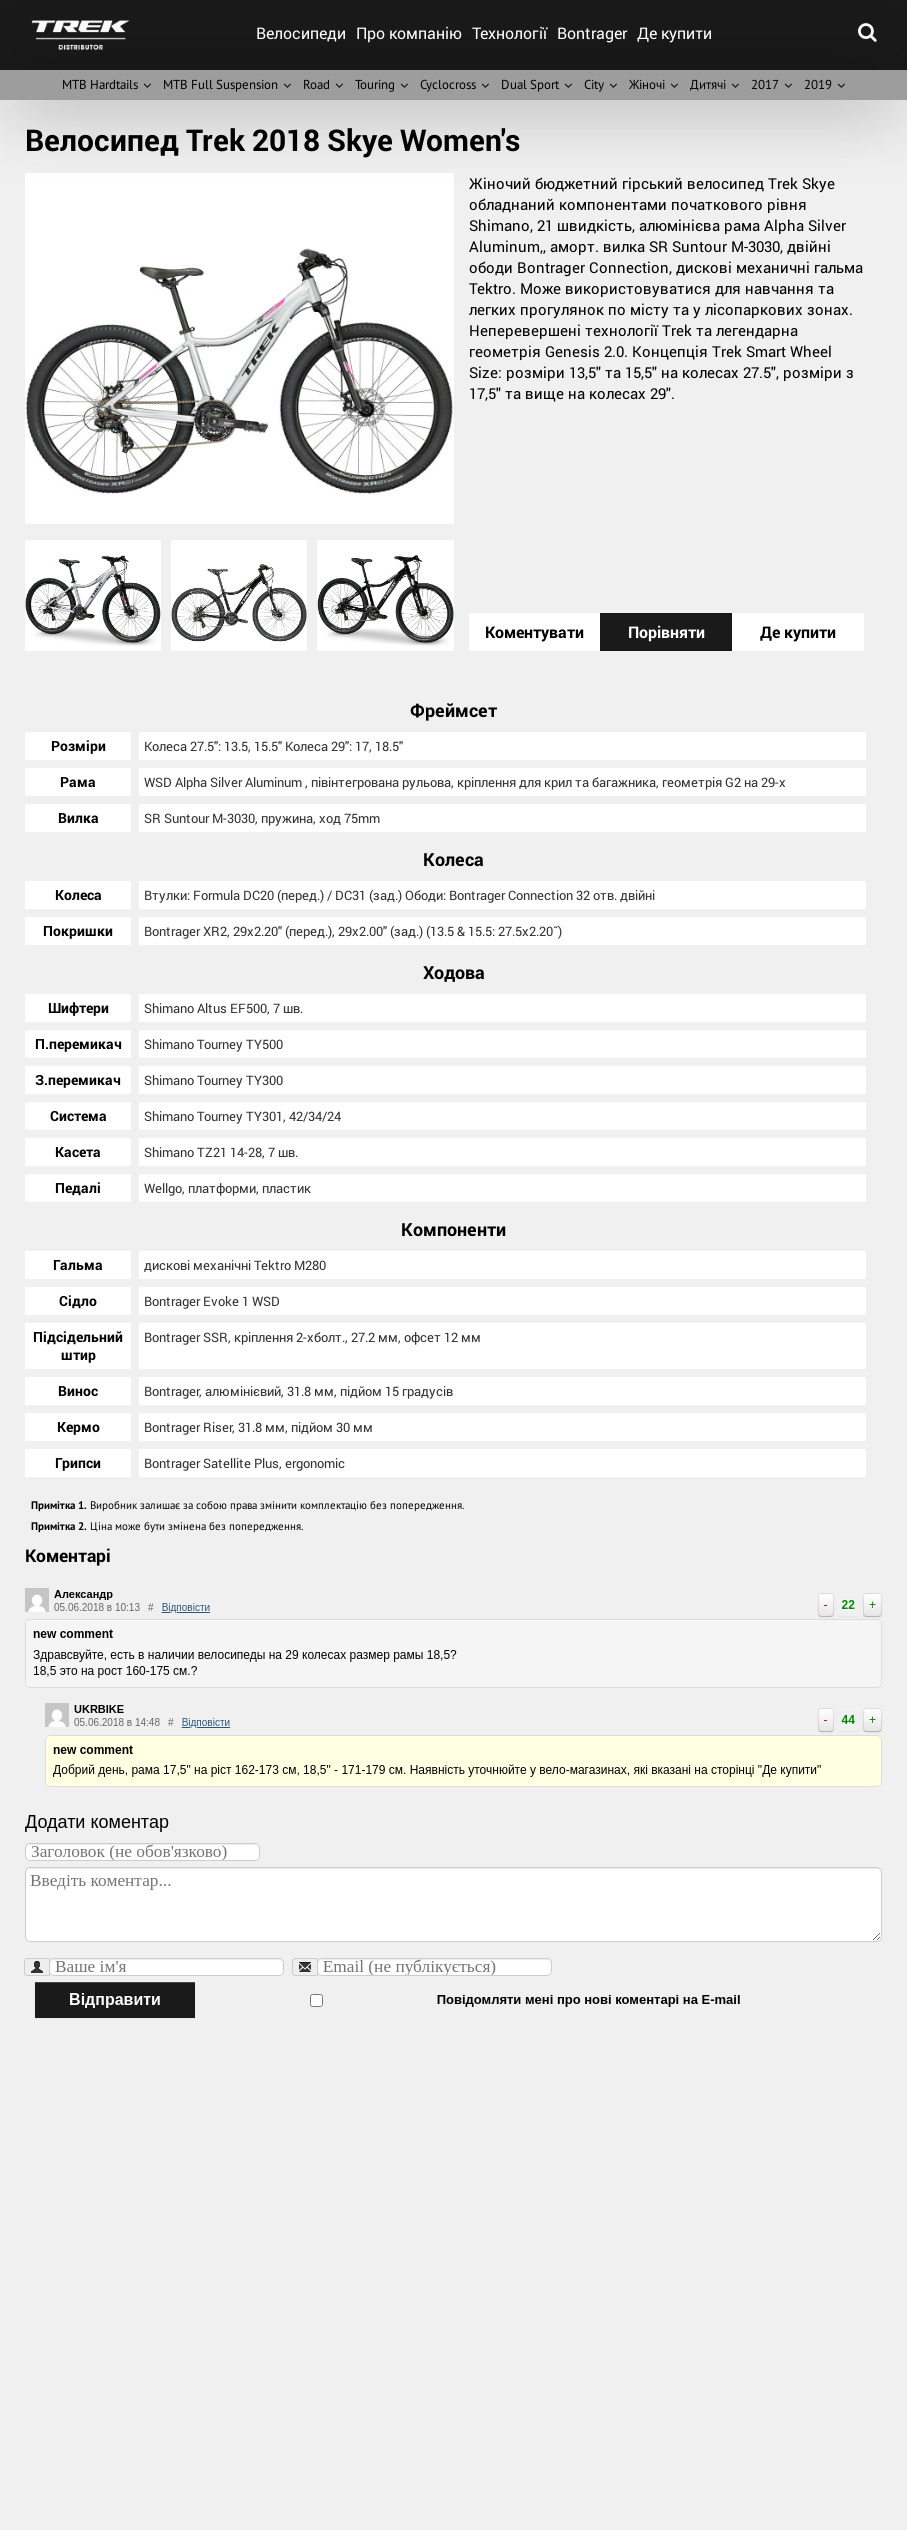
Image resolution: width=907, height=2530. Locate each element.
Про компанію (409, 32)
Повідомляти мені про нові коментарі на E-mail (470, 1997)
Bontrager (592, 32)
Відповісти (186, 1605)
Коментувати (534, 631)
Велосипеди (301, 32)
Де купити (674, 32)
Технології (509, 32)
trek (80, 35)
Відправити (115, 1997)
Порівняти (666, 631)
